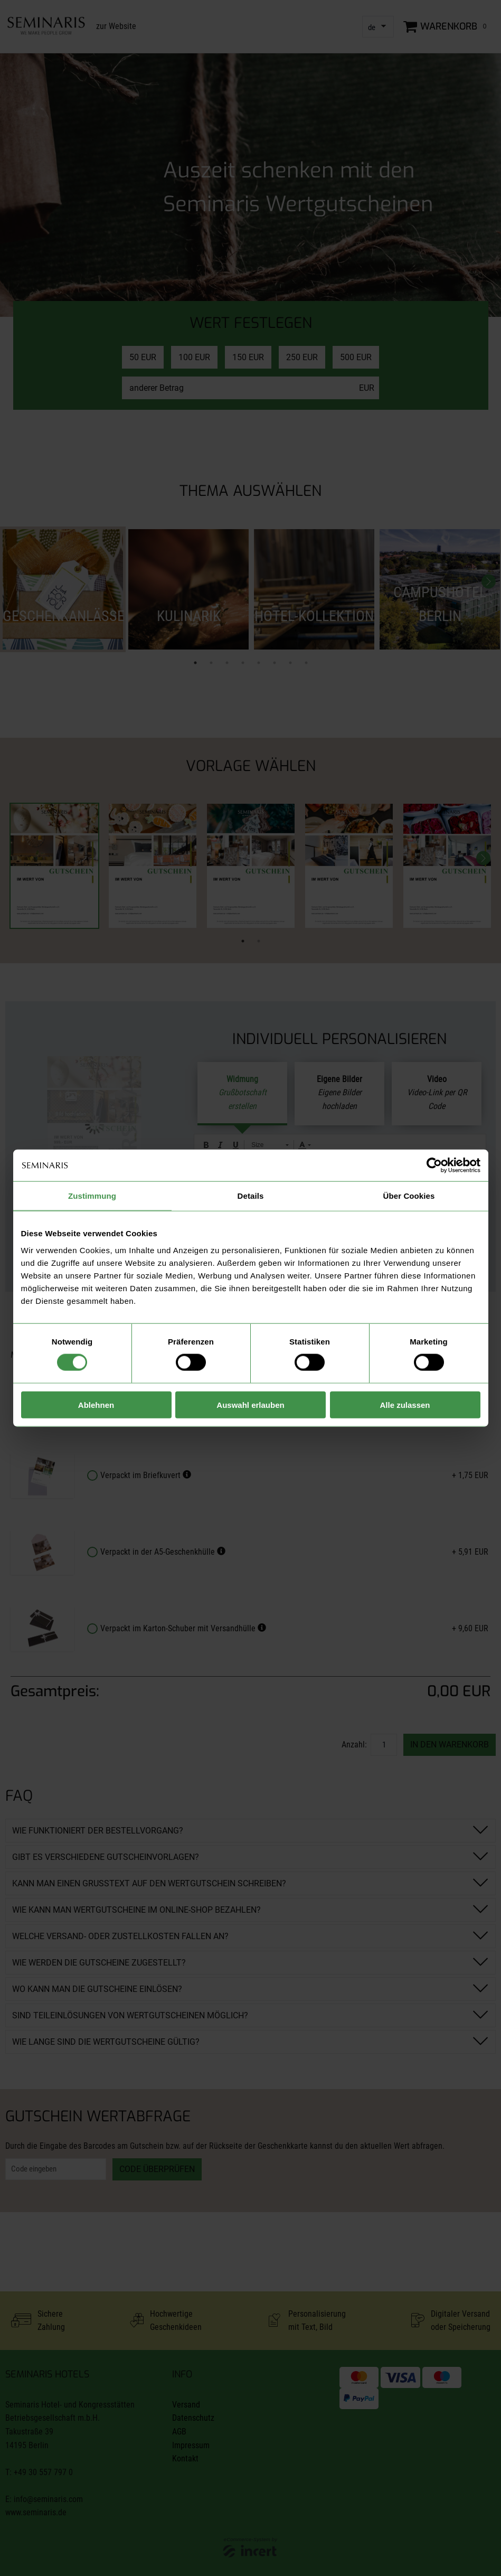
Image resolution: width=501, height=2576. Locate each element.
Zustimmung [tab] (92, 1195)
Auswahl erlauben (250, 1404)
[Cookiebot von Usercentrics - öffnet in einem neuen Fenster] (434, 1165)
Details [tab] (251, 1195)
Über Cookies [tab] (409, 1195)
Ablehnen (96, 1404)
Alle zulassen (405, 1404)
